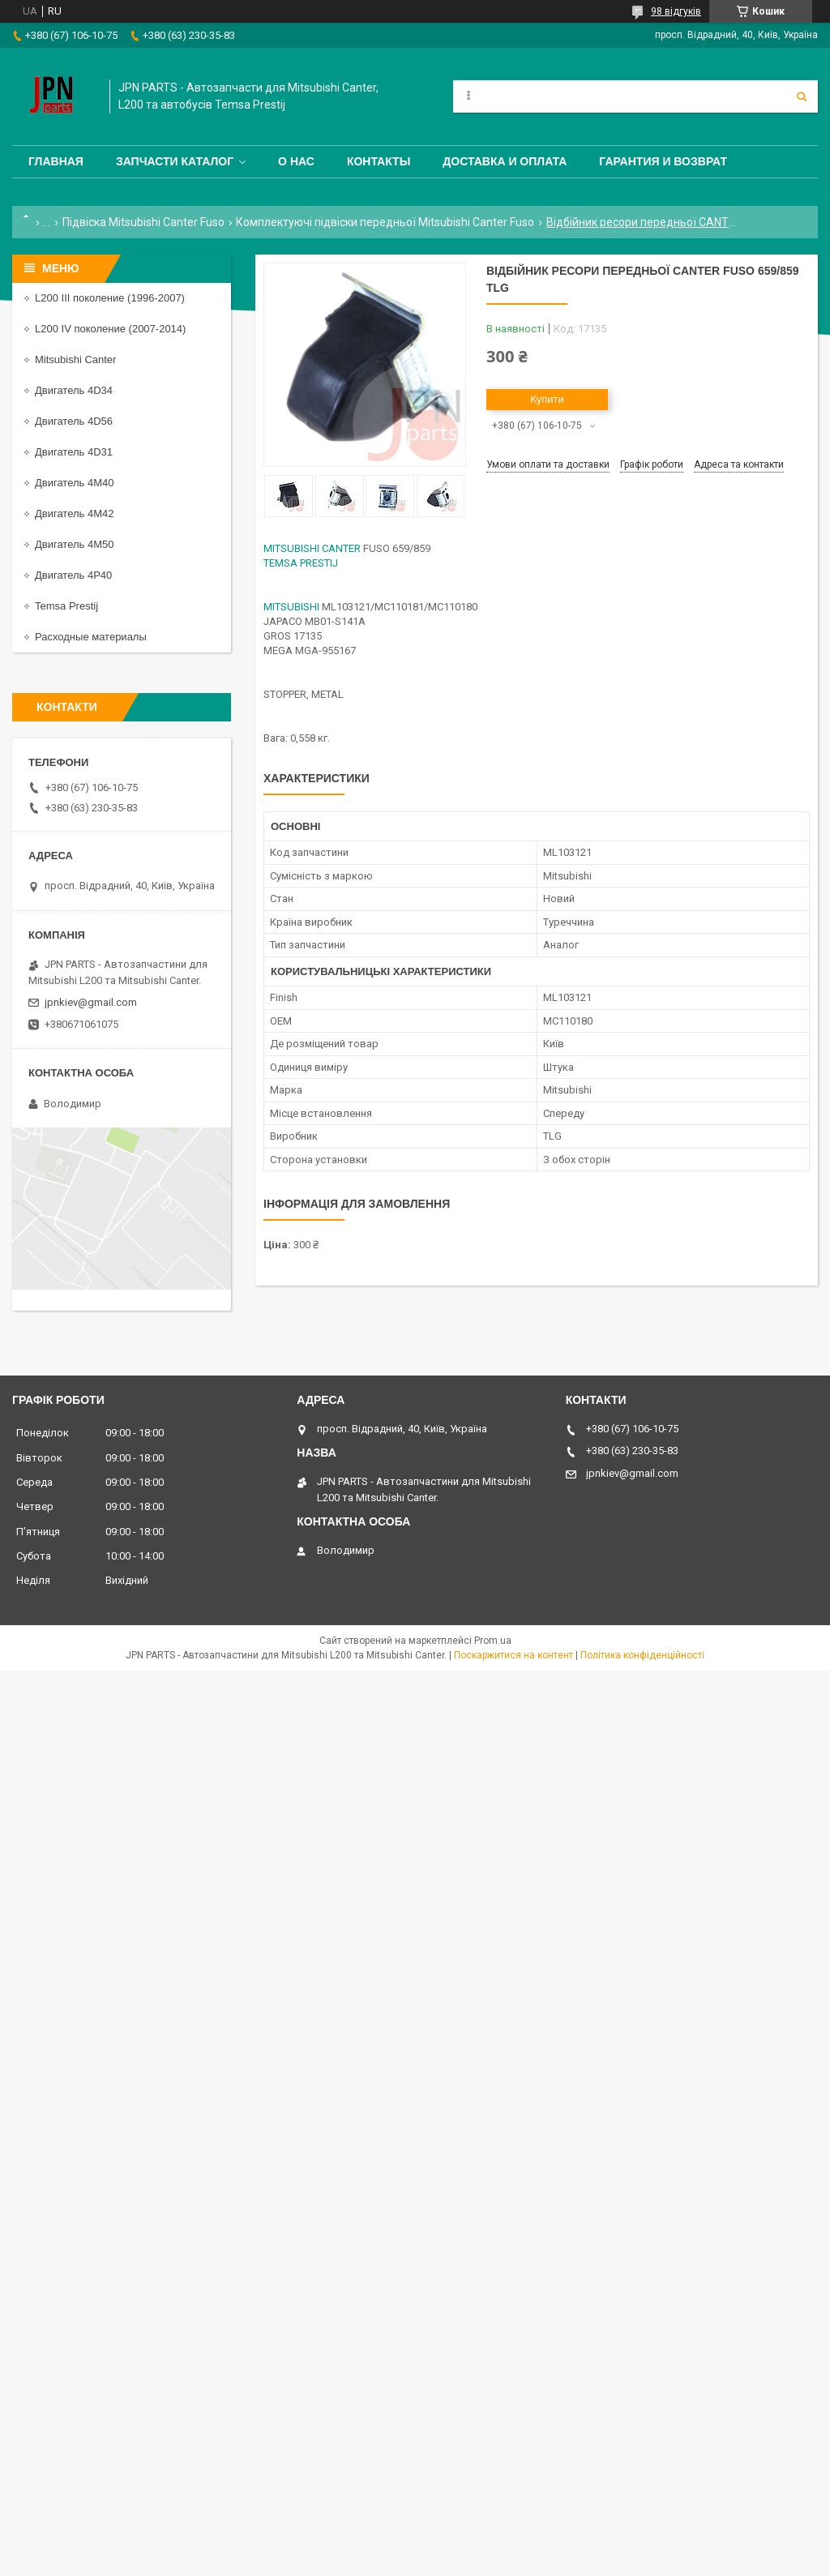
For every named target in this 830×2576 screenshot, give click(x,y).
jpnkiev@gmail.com (91, 1002)
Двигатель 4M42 (74, 513)
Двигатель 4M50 (74, 544)
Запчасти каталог (174, 161)
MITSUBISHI (291, 607)
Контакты (378, 161)
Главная (55, 161)
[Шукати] (801, 96)
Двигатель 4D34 (74, 390)
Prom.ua (492, 1640)
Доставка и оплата (505, 161)
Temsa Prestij (66, 606)
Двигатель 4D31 (74, 452)
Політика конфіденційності (642, 1655)
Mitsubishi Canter (75, 359)
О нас (296, 161)
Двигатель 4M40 (74, 483)
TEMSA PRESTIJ (300, 563)
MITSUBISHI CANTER (312, 548)
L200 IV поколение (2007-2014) (110, 329)
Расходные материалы (91, 637)
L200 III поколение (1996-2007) (110, 298)
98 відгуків (676, 11)
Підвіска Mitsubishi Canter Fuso (143, 222)
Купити (547, 399)
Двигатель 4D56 (74, 421)
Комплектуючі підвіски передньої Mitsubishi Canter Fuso (385, 222)
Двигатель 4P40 (73, 575)
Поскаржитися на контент (513, 1655)
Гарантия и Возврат (663, 161)
